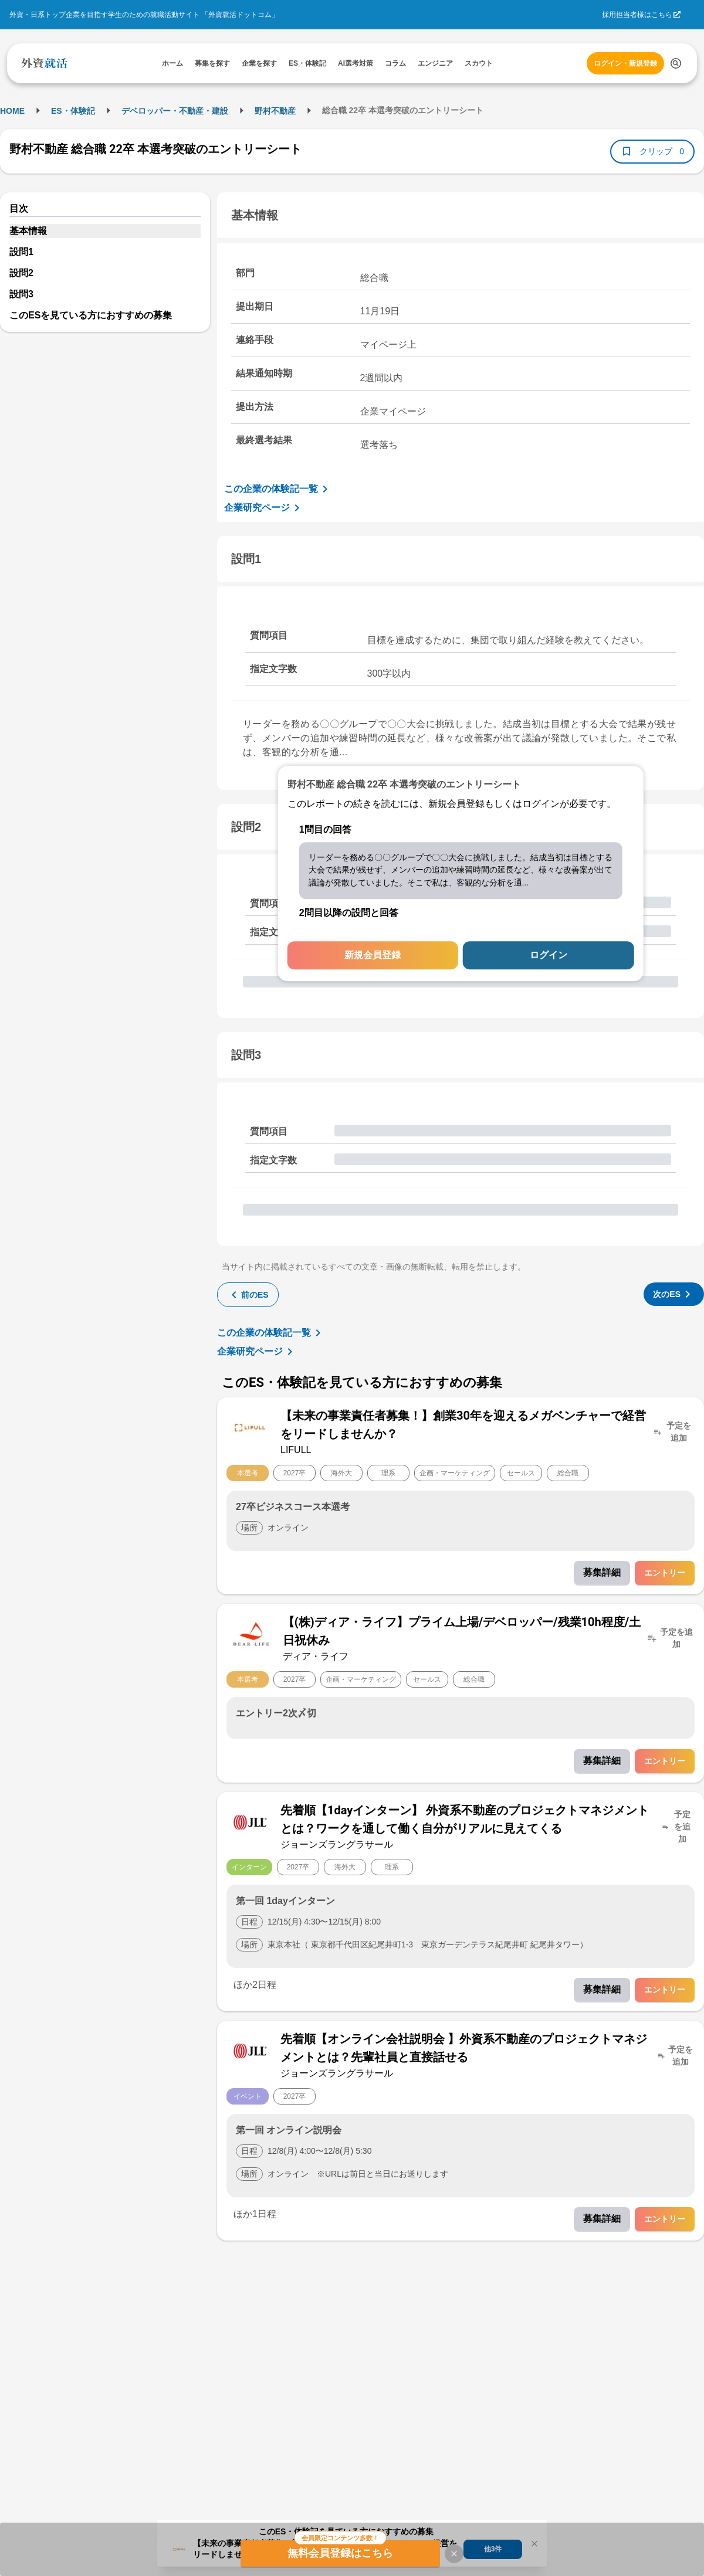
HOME (12, 111)
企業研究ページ (264, 508)
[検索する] (676, 63)
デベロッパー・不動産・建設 (174, 111)
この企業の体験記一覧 (278, 489)
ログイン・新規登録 (625, 63)
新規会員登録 (372, 956)
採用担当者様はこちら (637, 15)
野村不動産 (275, 111)
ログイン (548, 956)
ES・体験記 (73, 111)
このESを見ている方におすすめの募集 (90, 315)
